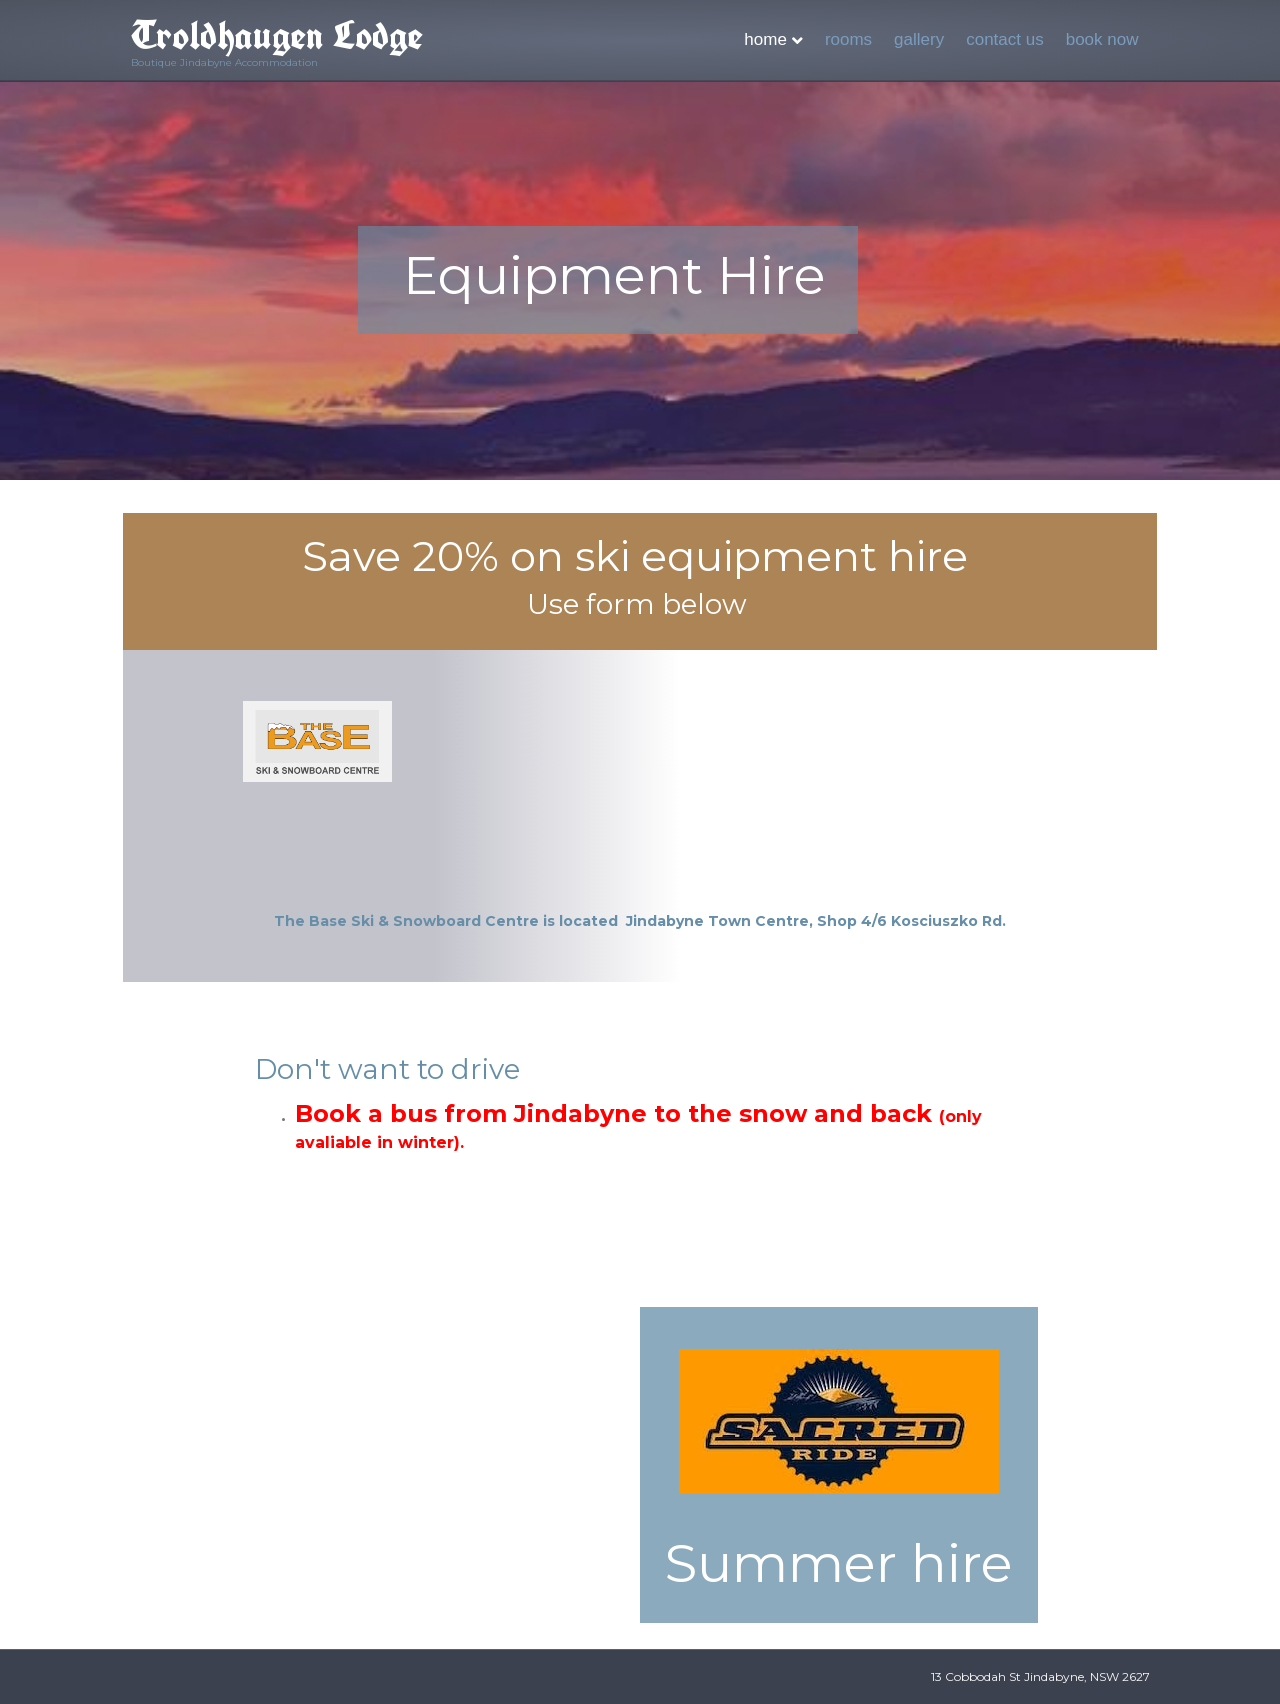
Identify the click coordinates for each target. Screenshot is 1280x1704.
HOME (765, 39)
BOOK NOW (1102, 39)
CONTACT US (1005, 39)
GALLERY (919, 39)
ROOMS (848, 39)
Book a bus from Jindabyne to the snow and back (638, 1125)
